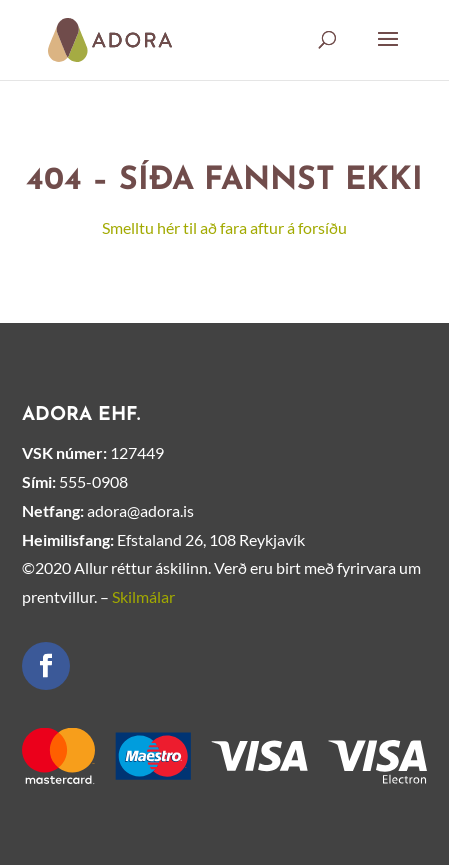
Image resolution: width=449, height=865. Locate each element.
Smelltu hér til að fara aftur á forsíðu (224, 227)
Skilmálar (143, 596)
